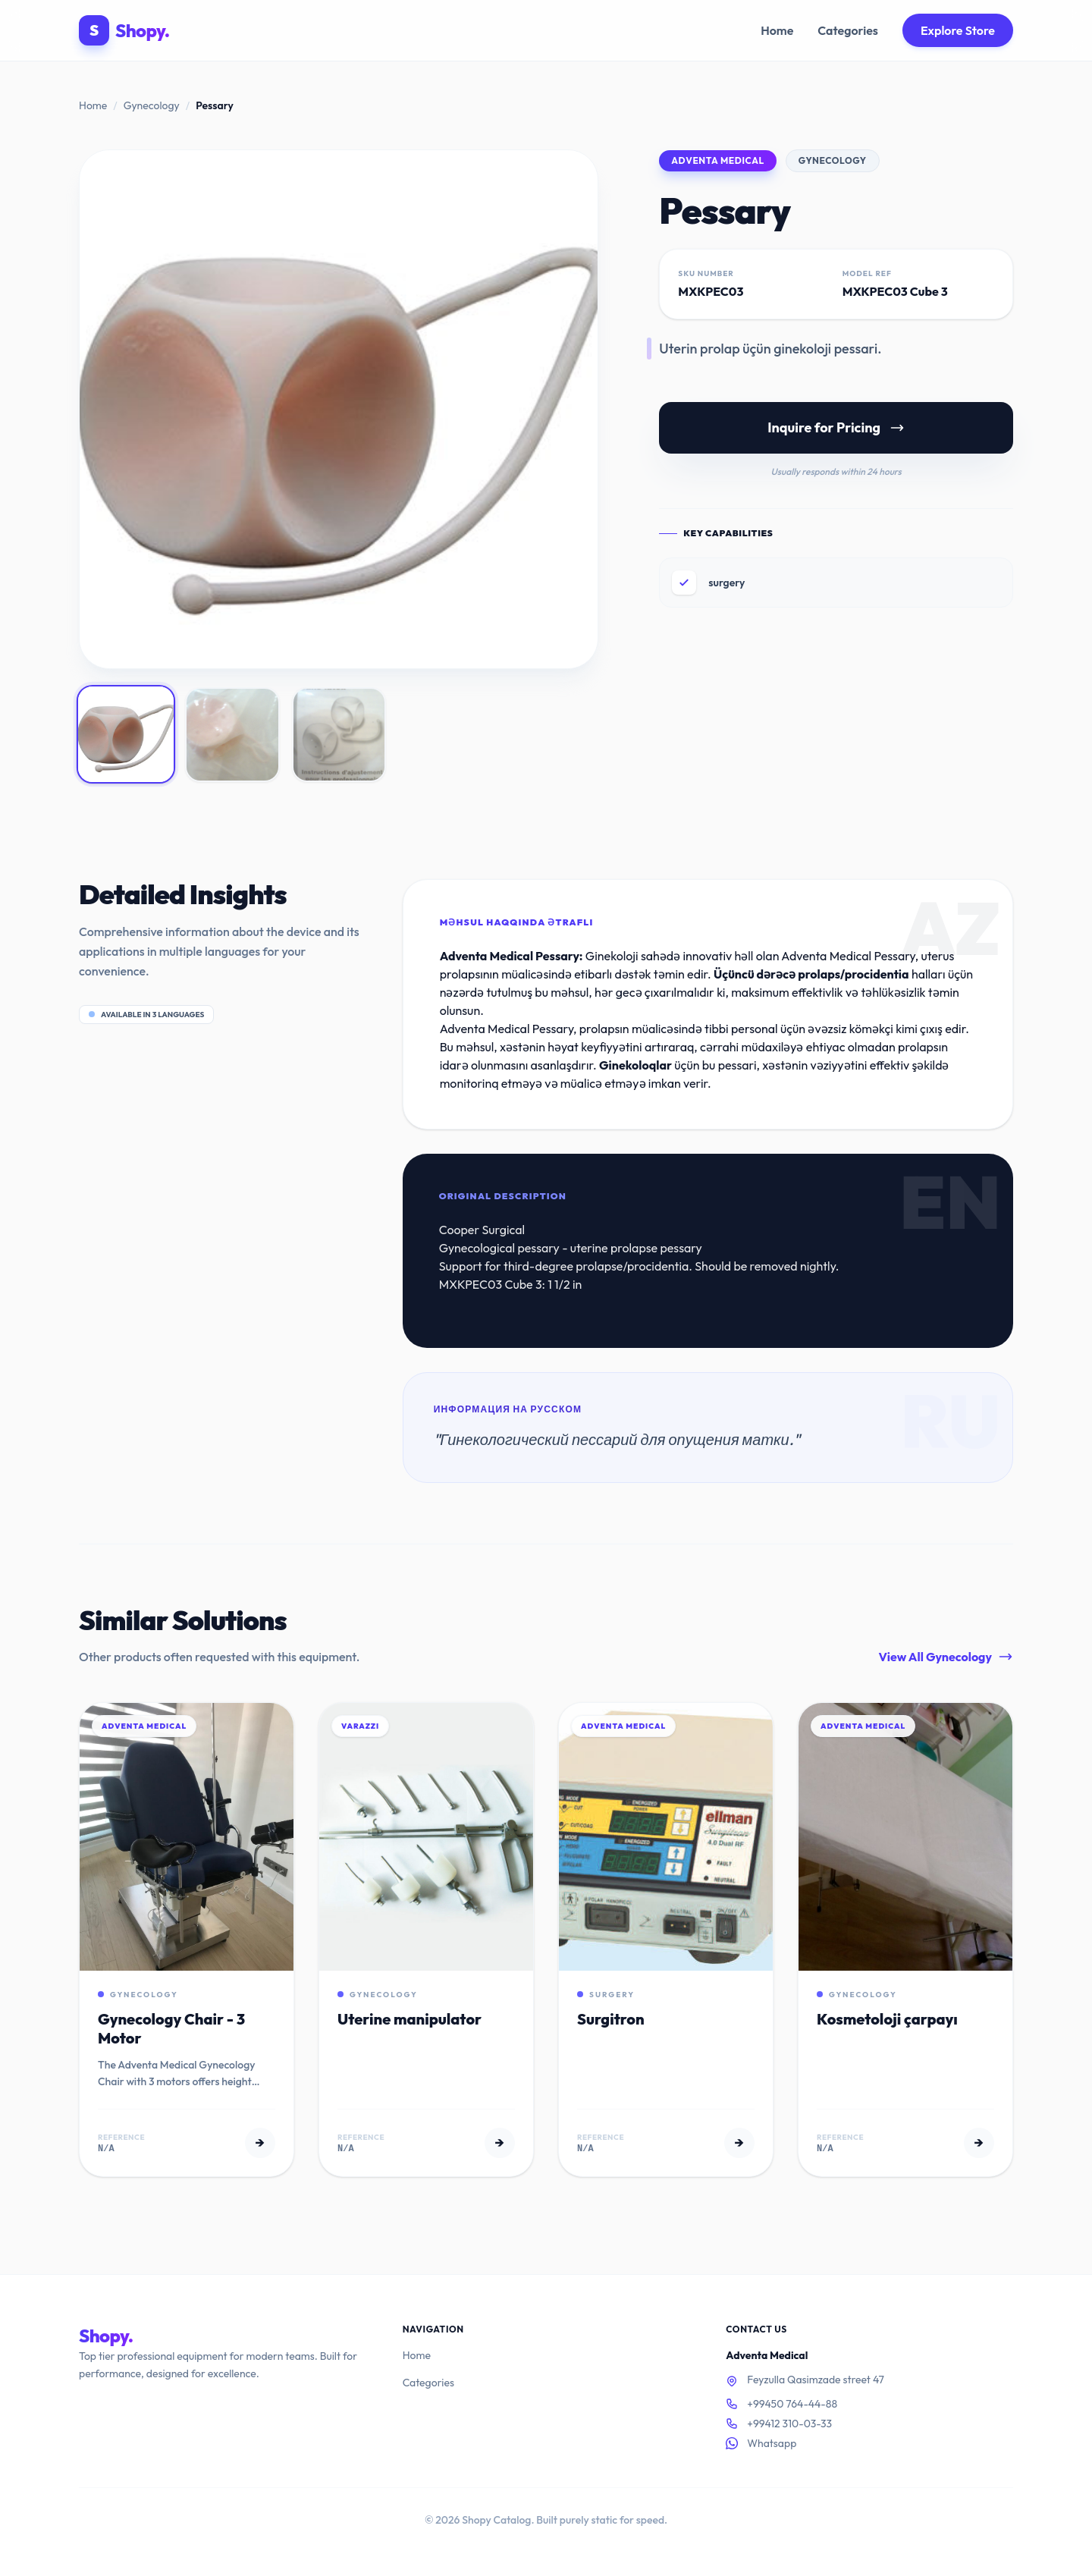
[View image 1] (126, 734)
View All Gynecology (945, 1656)
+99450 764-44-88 (781, 2404)
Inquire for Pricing (836, 427)
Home (777, 30)
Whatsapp (761, 2443)
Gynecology (152, 105)
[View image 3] (339, 734)
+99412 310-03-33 (779, 2423)
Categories (847, 30)
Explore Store (958, 30)
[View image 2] (232, 734)
